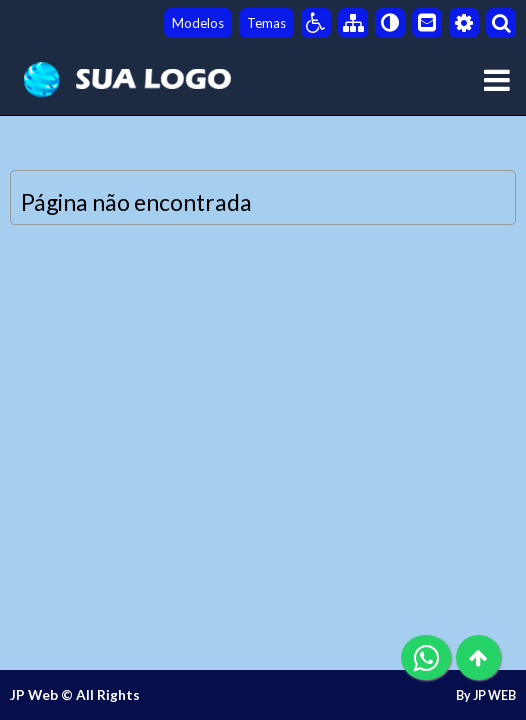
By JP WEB (486, 695)
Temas (266, 23)
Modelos (198, 23)
